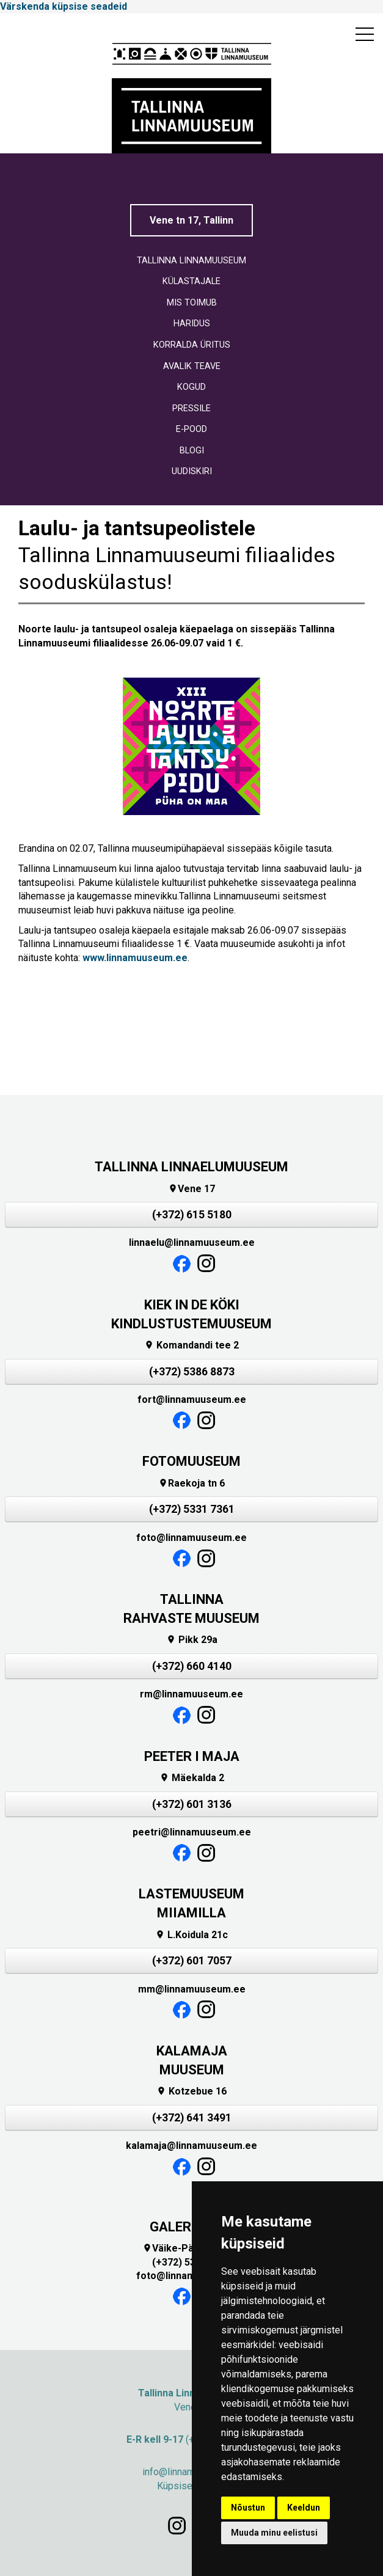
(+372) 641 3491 (192, 2118)
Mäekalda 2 (191, 1778)
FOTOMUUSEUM (191, 1461)
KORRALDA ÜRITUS (191, 345)
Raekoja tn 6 (191, 1483)
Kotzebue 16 (191, 2091)
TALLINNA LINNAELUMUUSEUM (191, 1166)
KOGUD (191, 387)
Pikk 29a (191, 1639)
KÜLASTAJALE (191, 281)
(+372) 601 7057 (192, 1961)
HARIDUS (191, 323)
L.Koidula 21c (191, 1935)
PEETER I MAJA (191, 1756)
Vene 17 (191, 1189)
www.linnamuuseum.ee (135, 958)
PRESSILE (191, 408)
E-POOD (191, 429)
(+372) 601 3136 (192, 1804)
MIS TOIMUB (192, 303)
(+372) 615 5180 (192, 1215)
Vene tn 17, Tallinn (191, 220)
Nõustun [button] (248, 2507)
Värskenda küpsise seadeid (63, 6)
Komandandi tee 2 (191, 1345)
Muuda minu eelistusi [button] (274, 2533)
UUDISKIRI (192, 471)
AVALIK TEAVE (192, 366)
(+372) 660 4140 (192, 1666)
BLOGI (192, 450)
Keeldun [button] (303, 2507)
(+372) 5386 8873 (192, 1372)
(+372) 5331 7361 (192, 1509)
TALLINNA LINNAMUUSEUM (191, 260)
